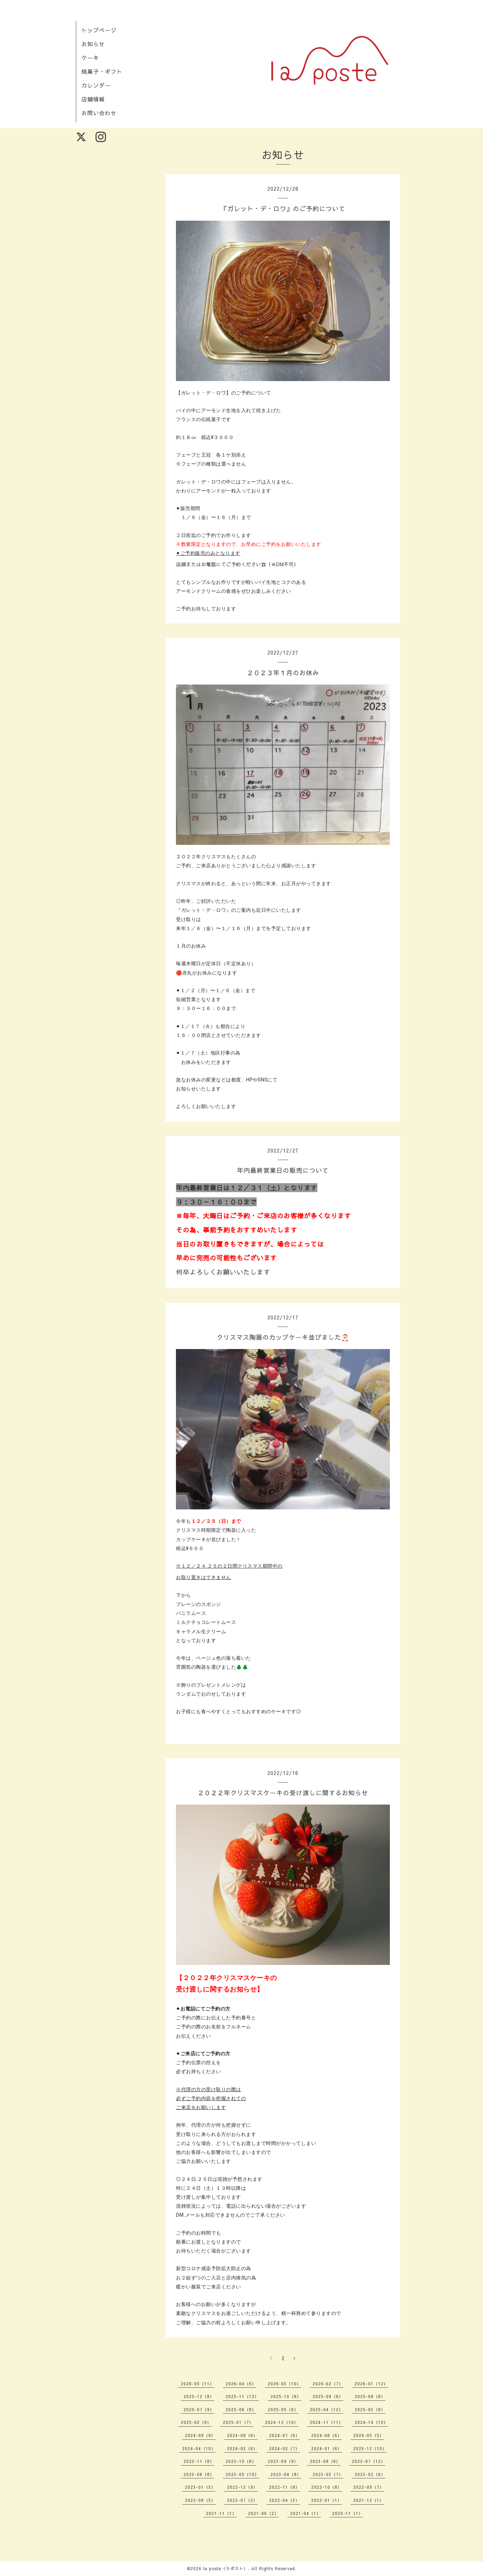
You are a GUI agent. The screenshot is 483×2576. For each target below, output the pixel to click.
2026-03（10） (284, 2383)
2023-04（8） (285, 2474)
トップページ (99, 30)
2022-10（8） (326, 2487)
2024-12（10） (281, 2422)
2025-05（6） (283, 2409)
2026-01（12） (371, 2383)
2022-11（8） (284, 2487)
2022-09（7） (368, 2487)
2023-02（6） (370, 2474)
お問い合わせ (99, 113)
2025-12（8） (199, 2396)
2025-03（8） (370, 2409)
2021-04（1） (305, 2513)
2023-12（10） (370, 2448)
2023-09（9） (283, 2461)
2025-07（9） (199, 2409)
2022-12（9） (242, 2487)
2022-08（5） (200, 2500)
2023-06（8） (199, 2474)
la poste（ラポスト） (225, 2568)
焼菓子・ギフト (101, 71)
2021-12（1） (368, 2500)
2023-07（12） (368, 2461)
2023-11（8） (199, 2461)
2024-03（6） (242, 2448)
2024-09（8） (200, 2435)
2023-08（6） (325, 2461)
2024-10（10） (371, 2422)
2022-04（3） (284, 2500)
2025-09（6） (328, 2396)
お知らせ (93, 44)
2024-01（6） (326, 2448)
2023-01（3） (200, 2487)
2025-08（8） (370, 2396)
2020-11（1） (347, 2513)
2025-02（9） (196, 2422)
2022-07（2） (242, 2500)
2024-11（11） (326, 2422)
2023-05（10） (242, 2474)
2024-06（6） (326, 2435)
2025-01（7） (238, 2422)
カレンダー (96, 85)
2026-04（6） (241, 2383)
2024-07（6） (284, 2435)
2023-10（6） (241, 2461)
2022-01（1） (326, 2500)
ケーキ (90, 57)
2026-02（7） (328, 2383)
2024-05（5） (368, 2435)
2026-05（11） (197, 2383)
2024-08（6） (242, 2435)
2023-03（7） (328, 2474)
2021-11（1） (221, 2513)
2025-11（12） (242, 2396)
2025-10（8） (285, 2396)
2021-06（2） (263, 2513)
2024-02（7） (284, 2448)
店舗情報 (93, 99)
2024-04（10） (199, 2448)
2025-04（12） (326, 2409)
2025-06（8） (241, 2409)
